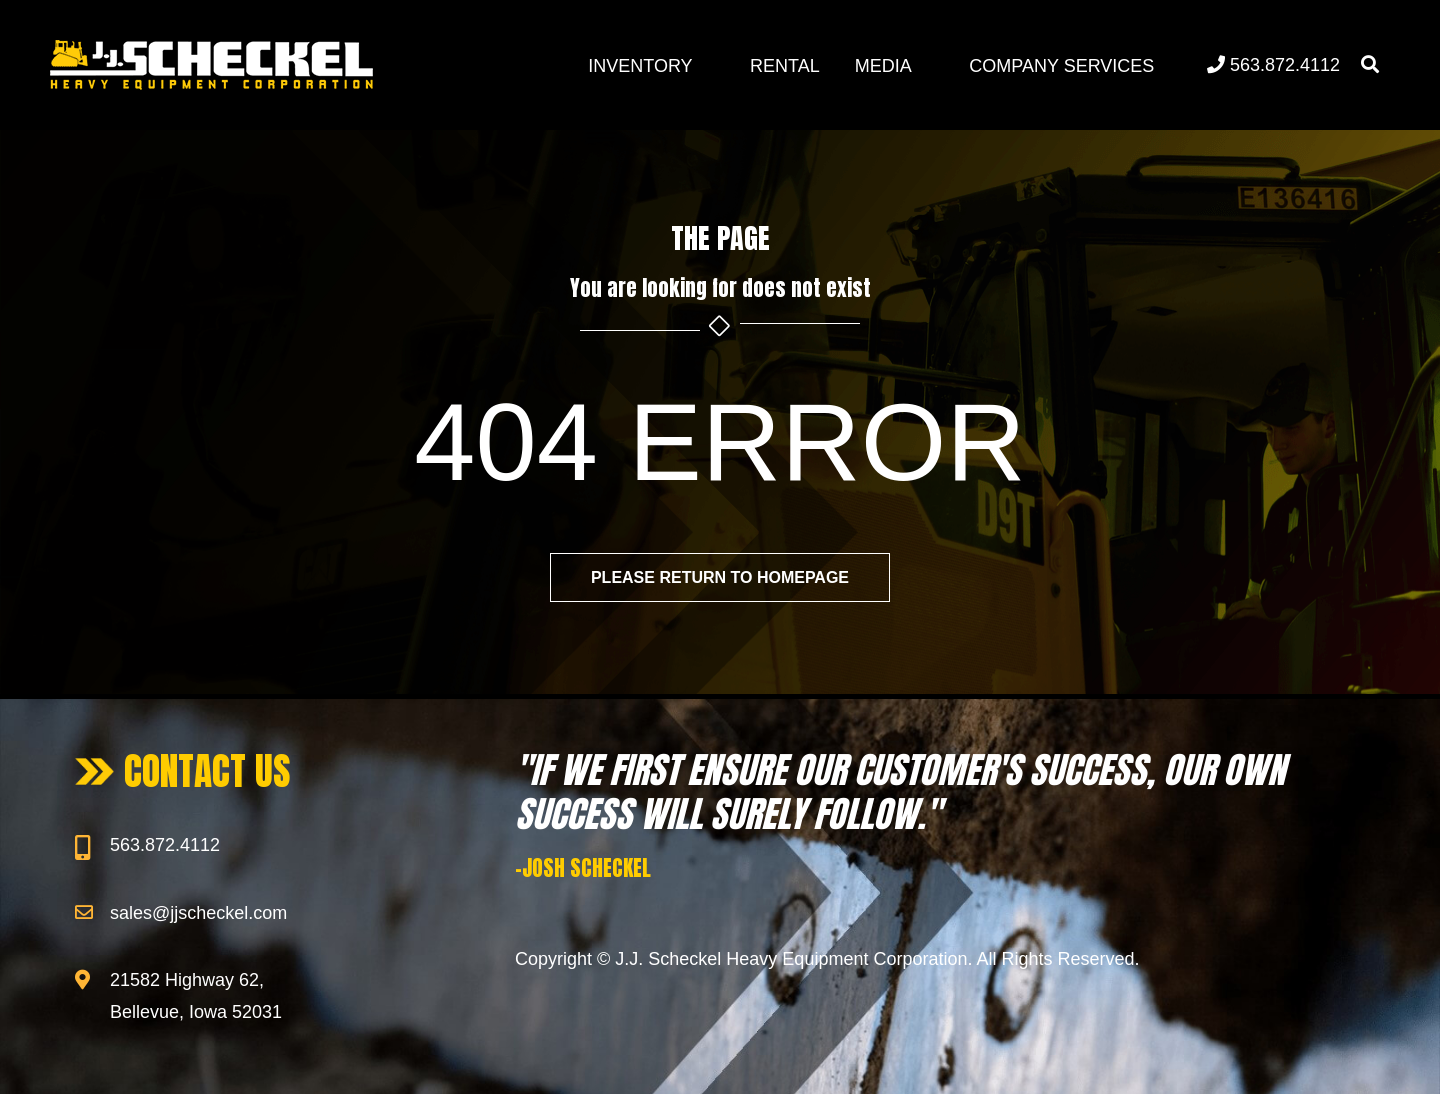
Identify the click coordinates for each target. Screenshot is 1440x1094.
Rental (785, 66)
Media (883, 66)
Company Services (1061, 66)
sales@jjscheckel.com (198, 913)
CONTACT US (207, 771)
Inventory (640, 66)
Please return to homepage (720, 577)
